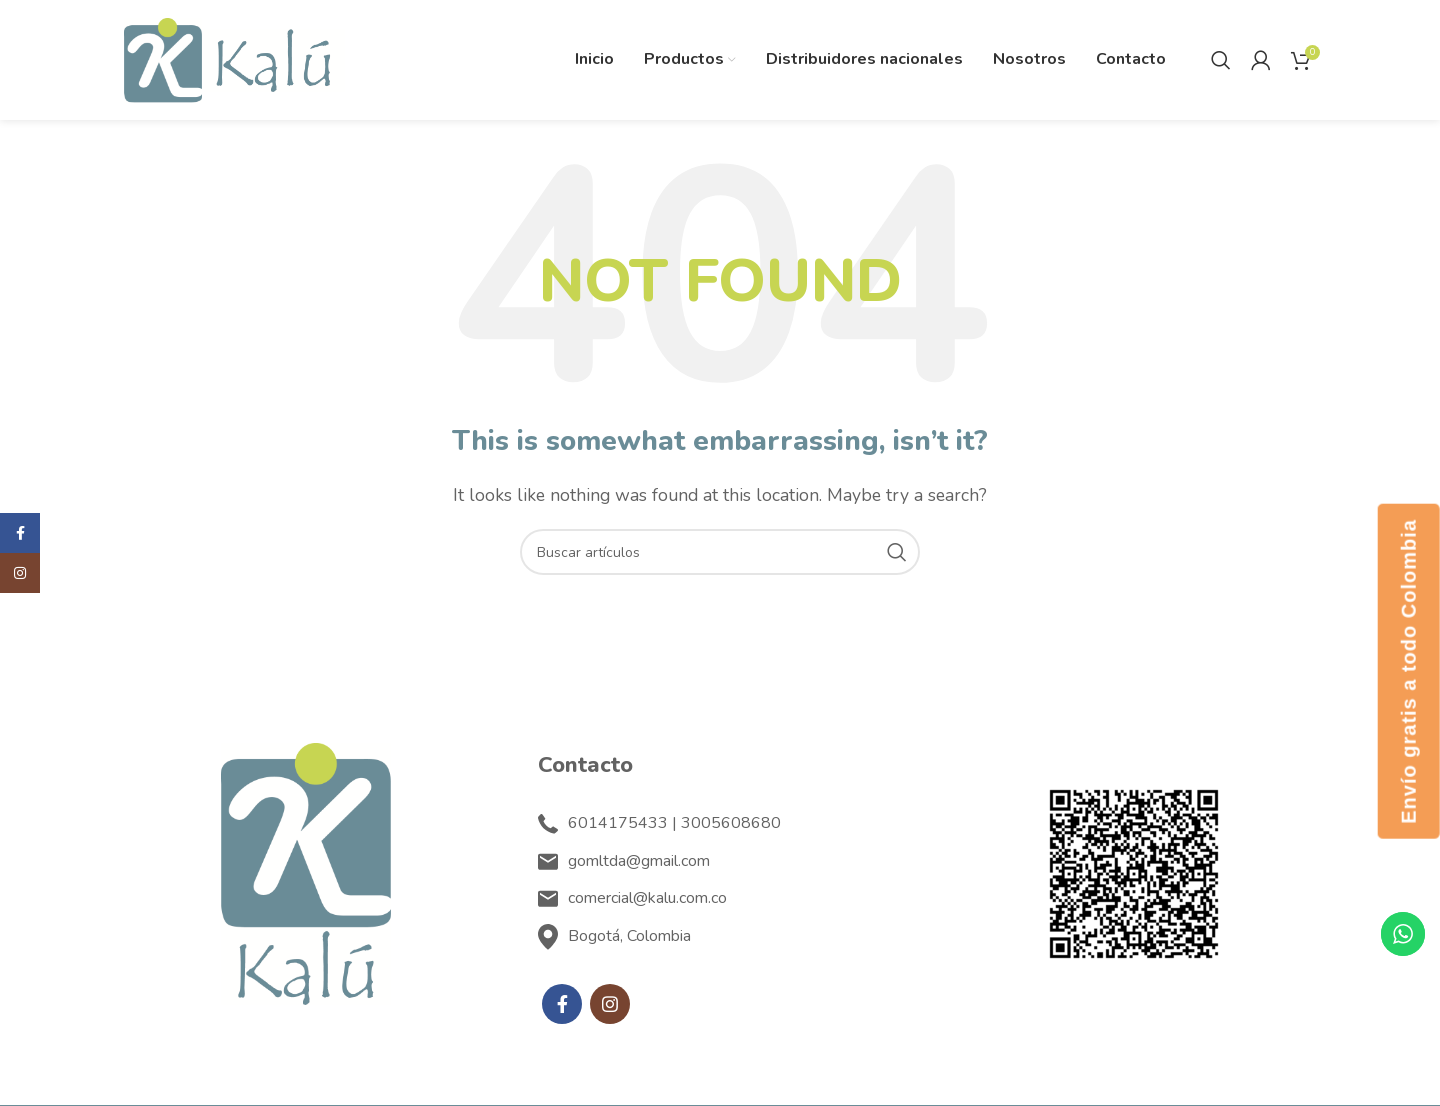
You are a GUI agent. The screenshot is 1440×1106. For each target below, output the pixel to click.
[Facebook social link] (562, 1004)
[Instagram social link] (610, 1004)
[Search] (1221, 60)
